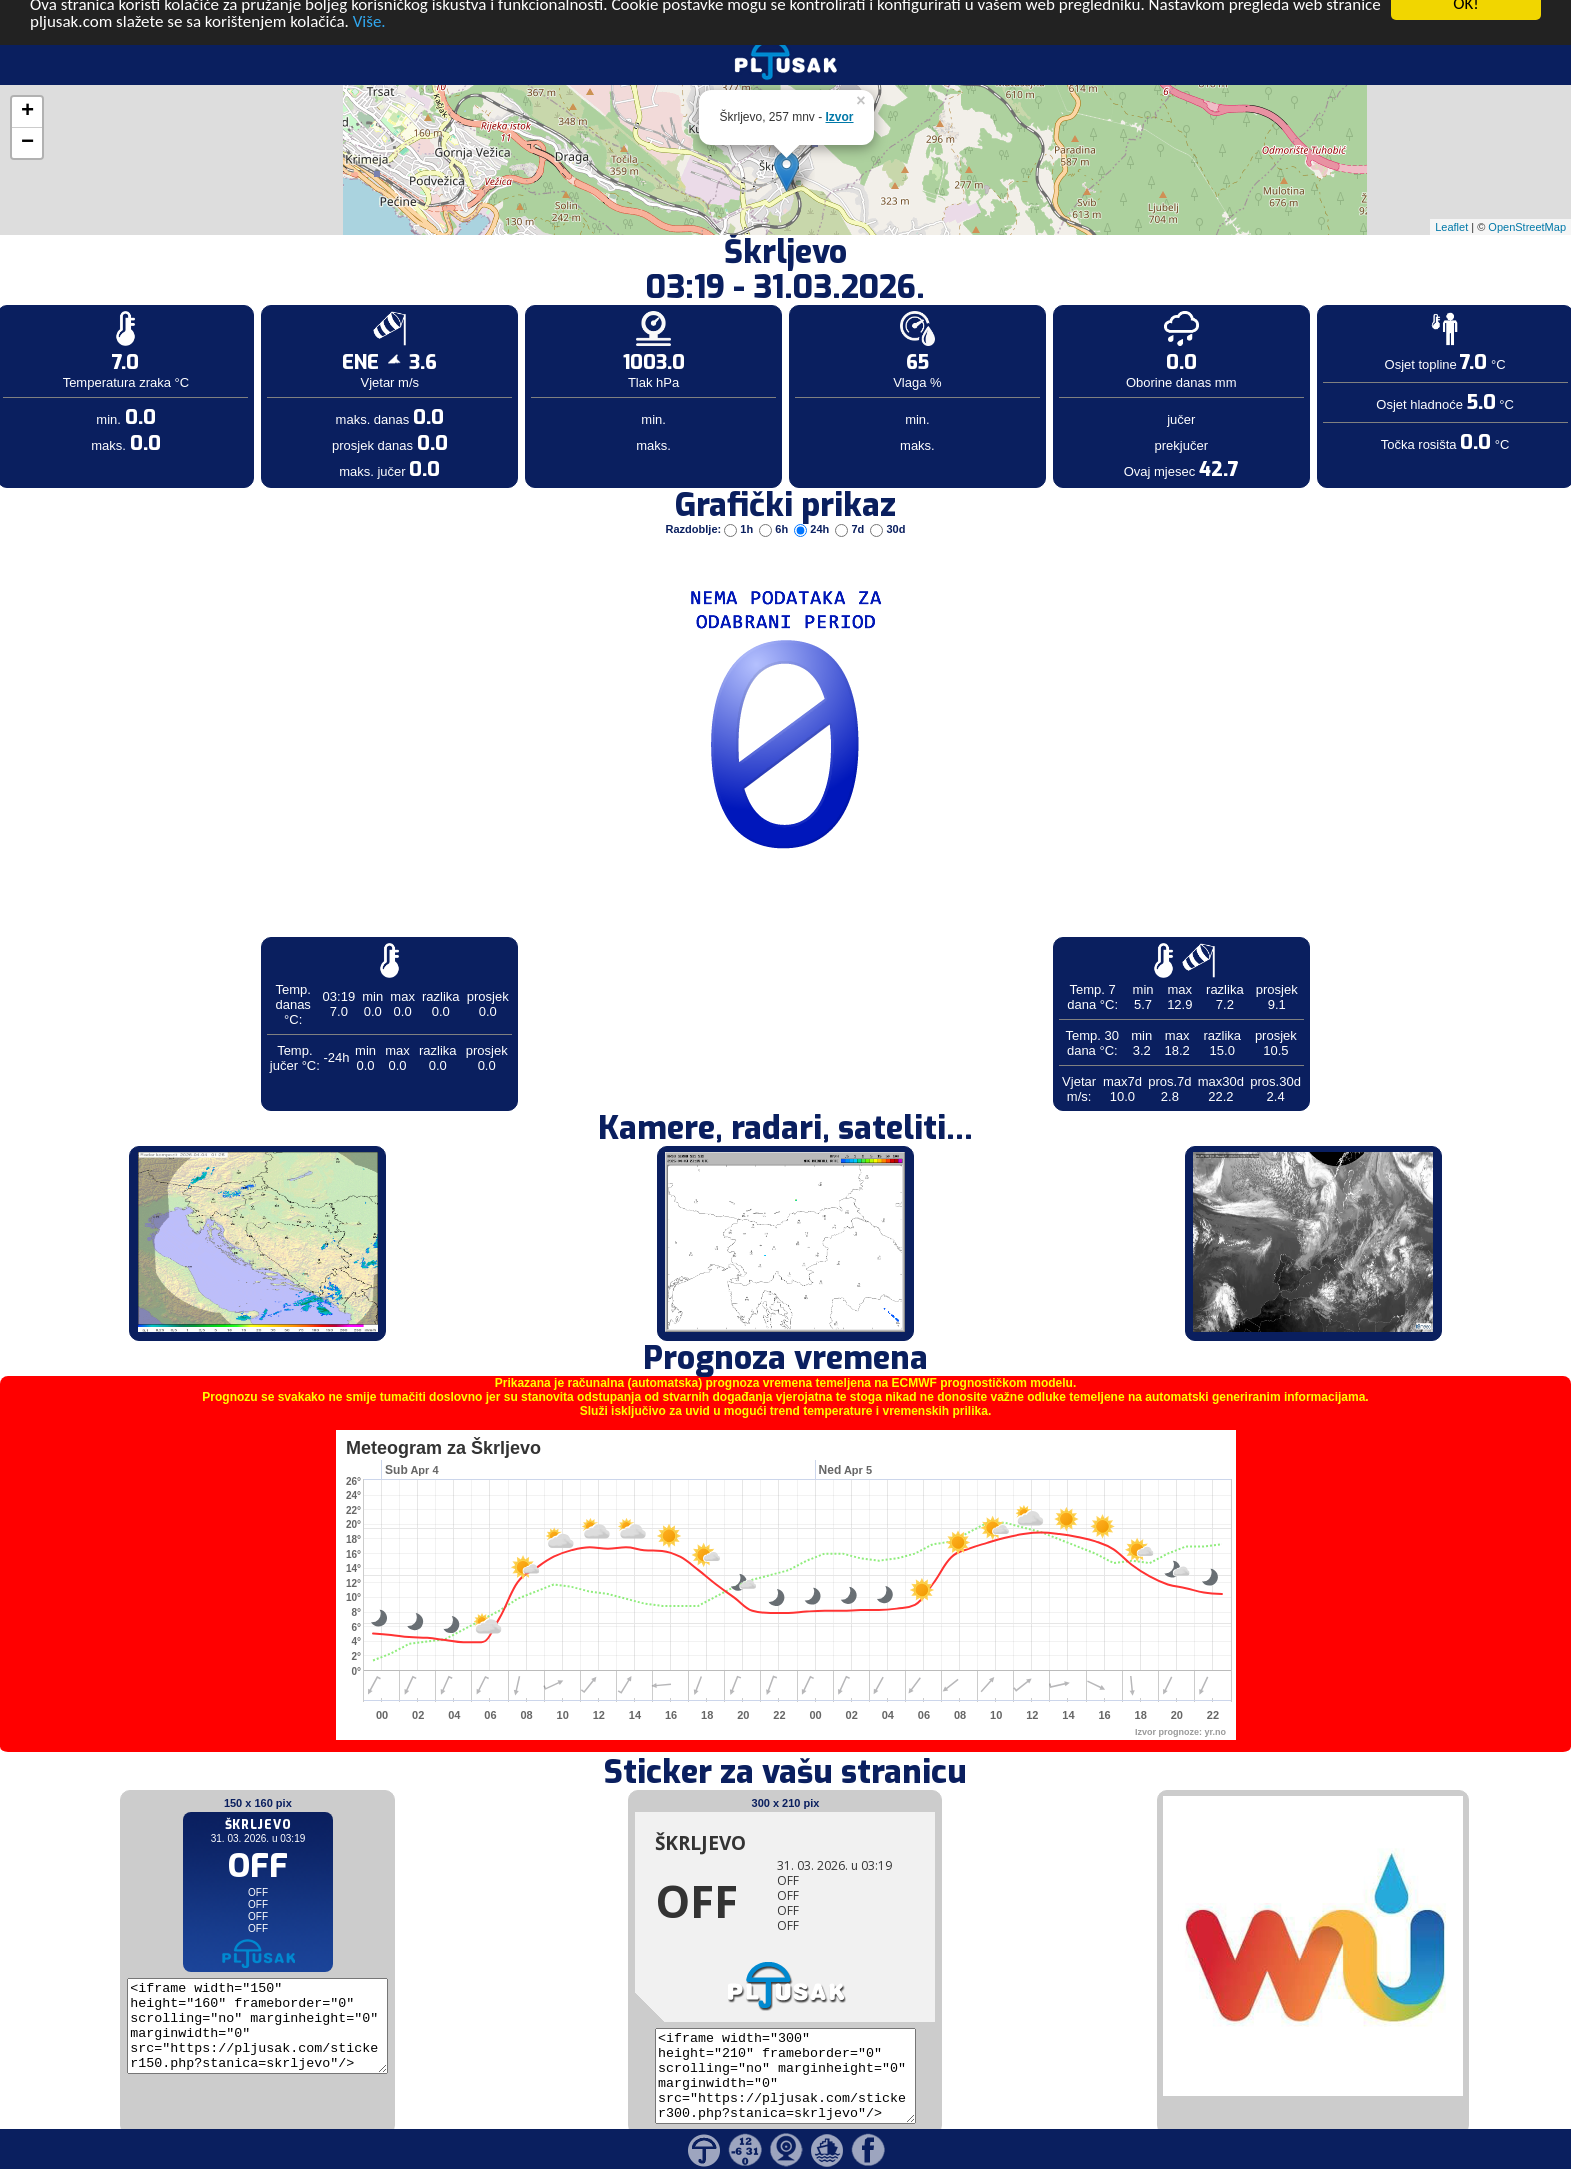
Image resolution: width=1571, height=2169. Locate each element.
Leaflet (1451, 195)
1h (740, 498)
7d (851, 498)
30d (887, 498)
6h (775, 498)
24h (813, 498)
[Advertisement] (153, 328)
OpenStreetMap (1527, 195)
